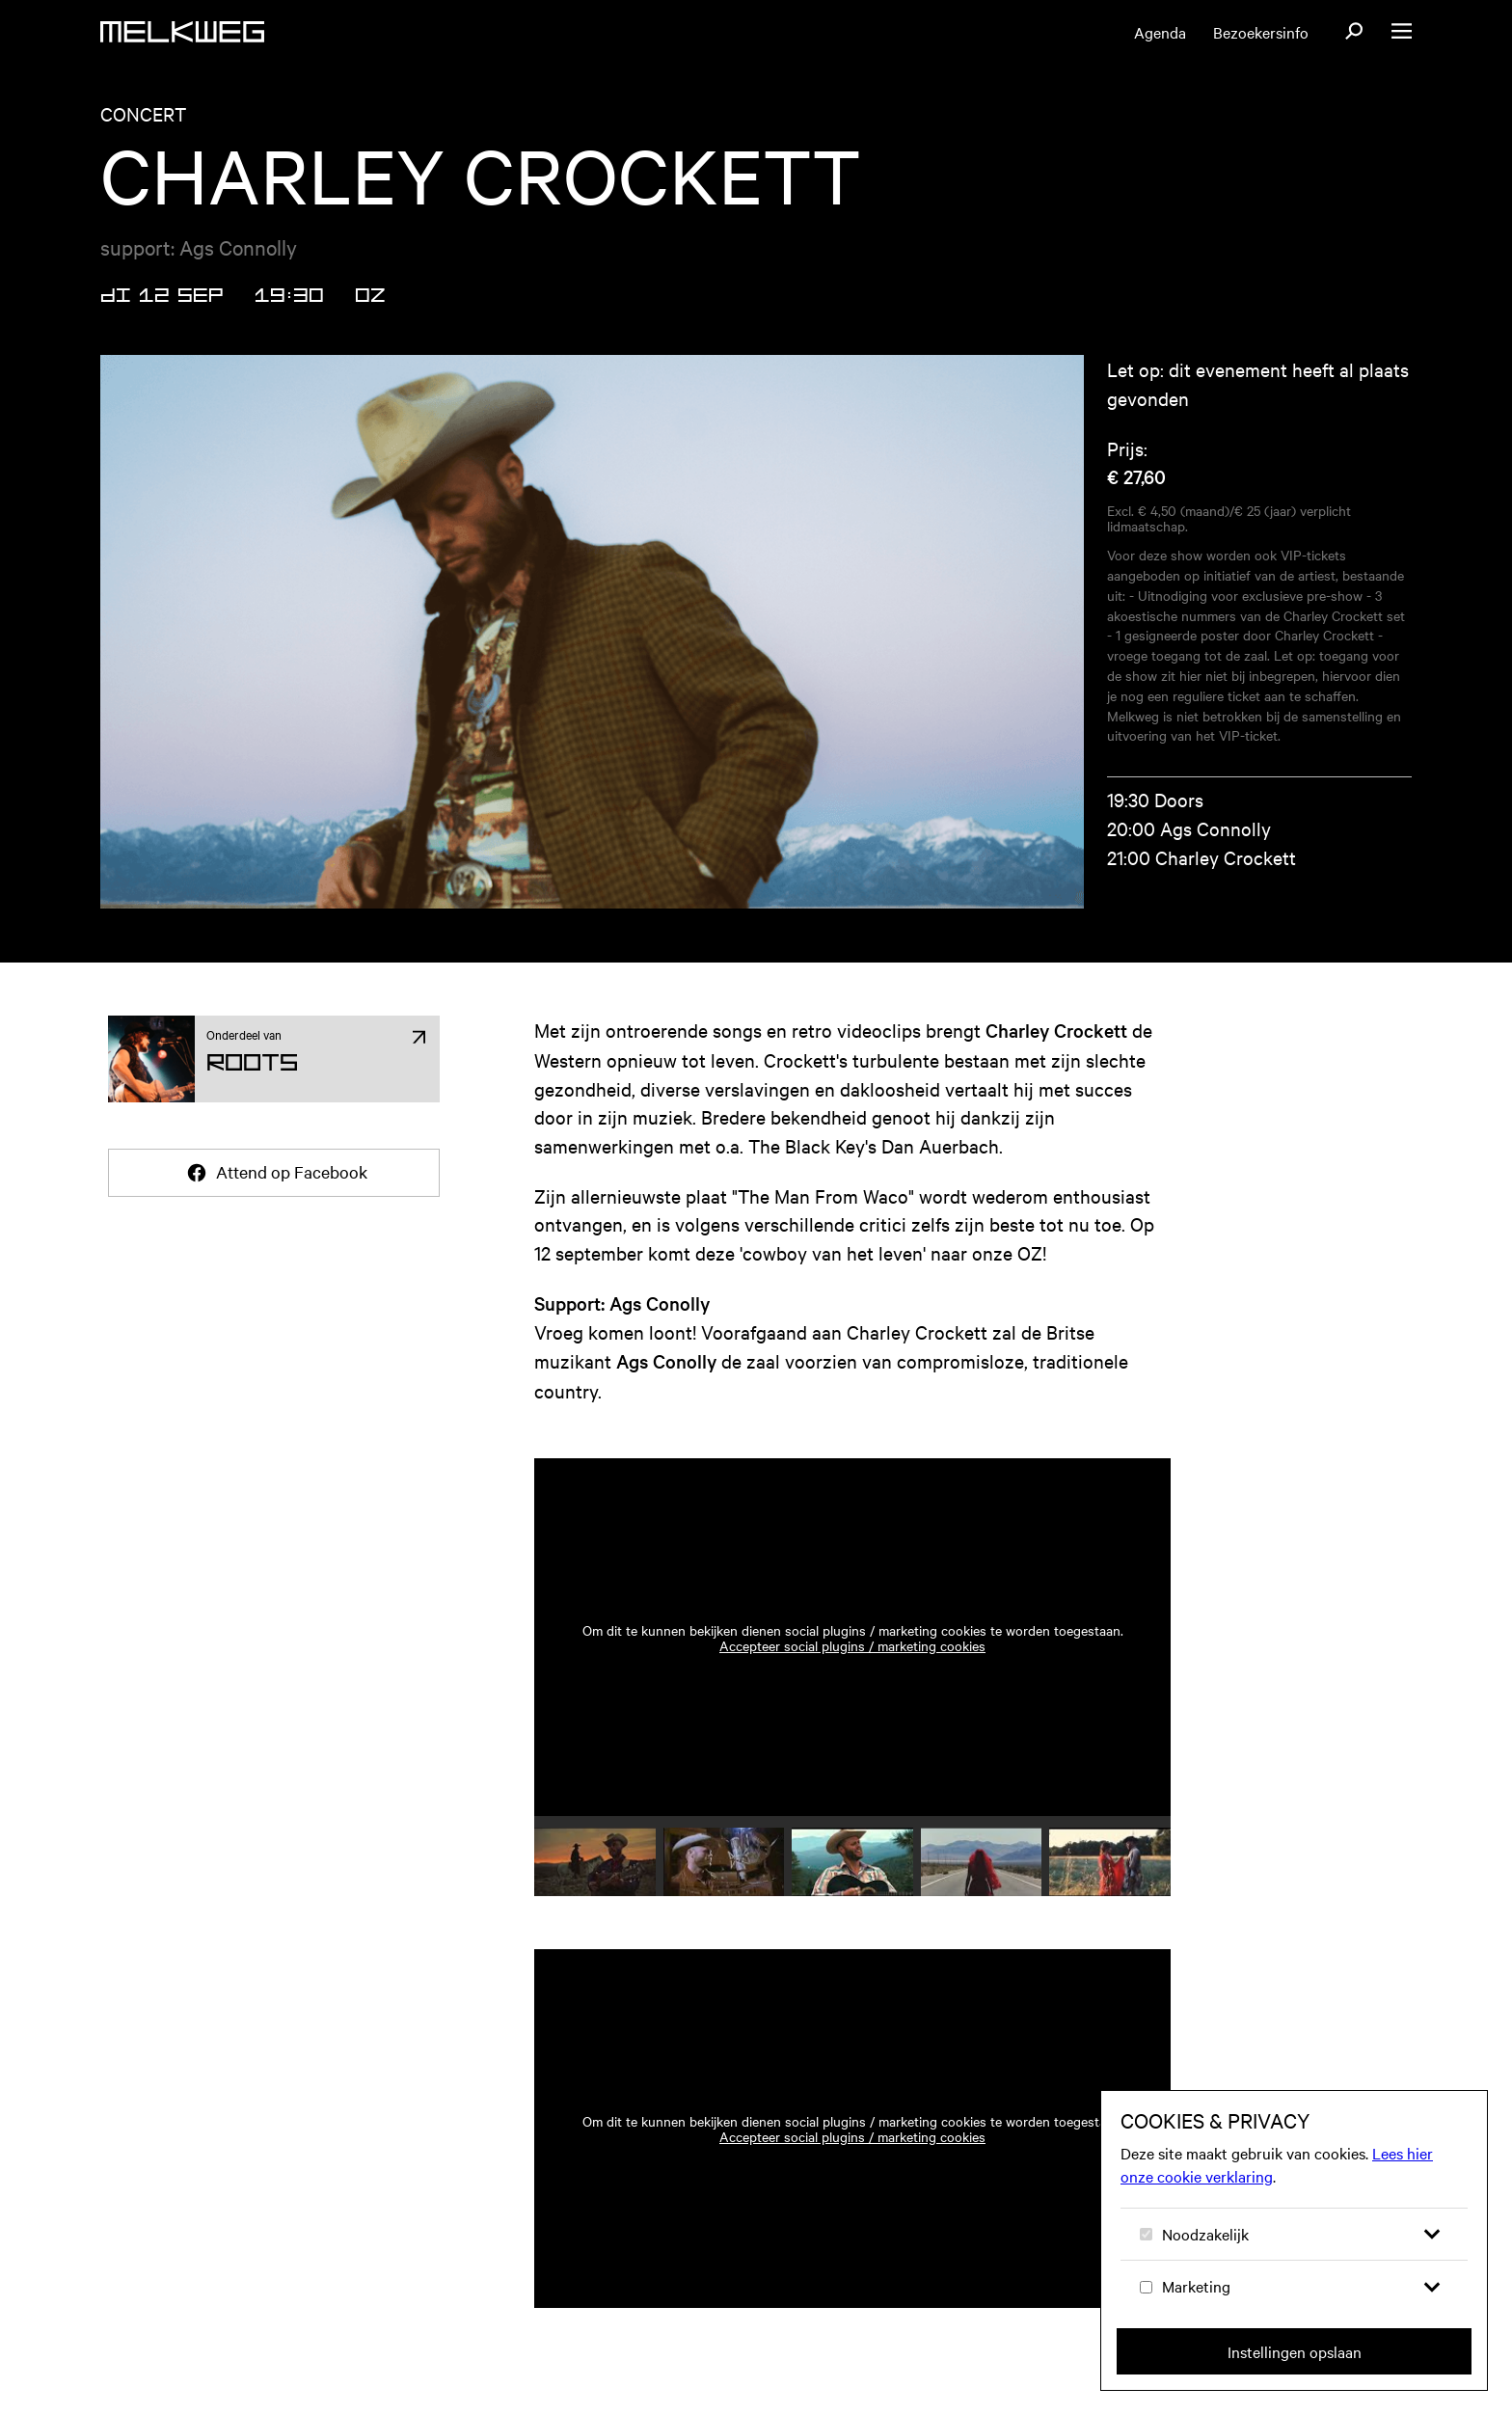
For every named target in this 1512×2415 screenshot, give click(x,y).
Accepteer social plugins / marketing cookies (852, 1645)
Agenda (1160, 31)
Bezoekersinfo (1261, 31)
